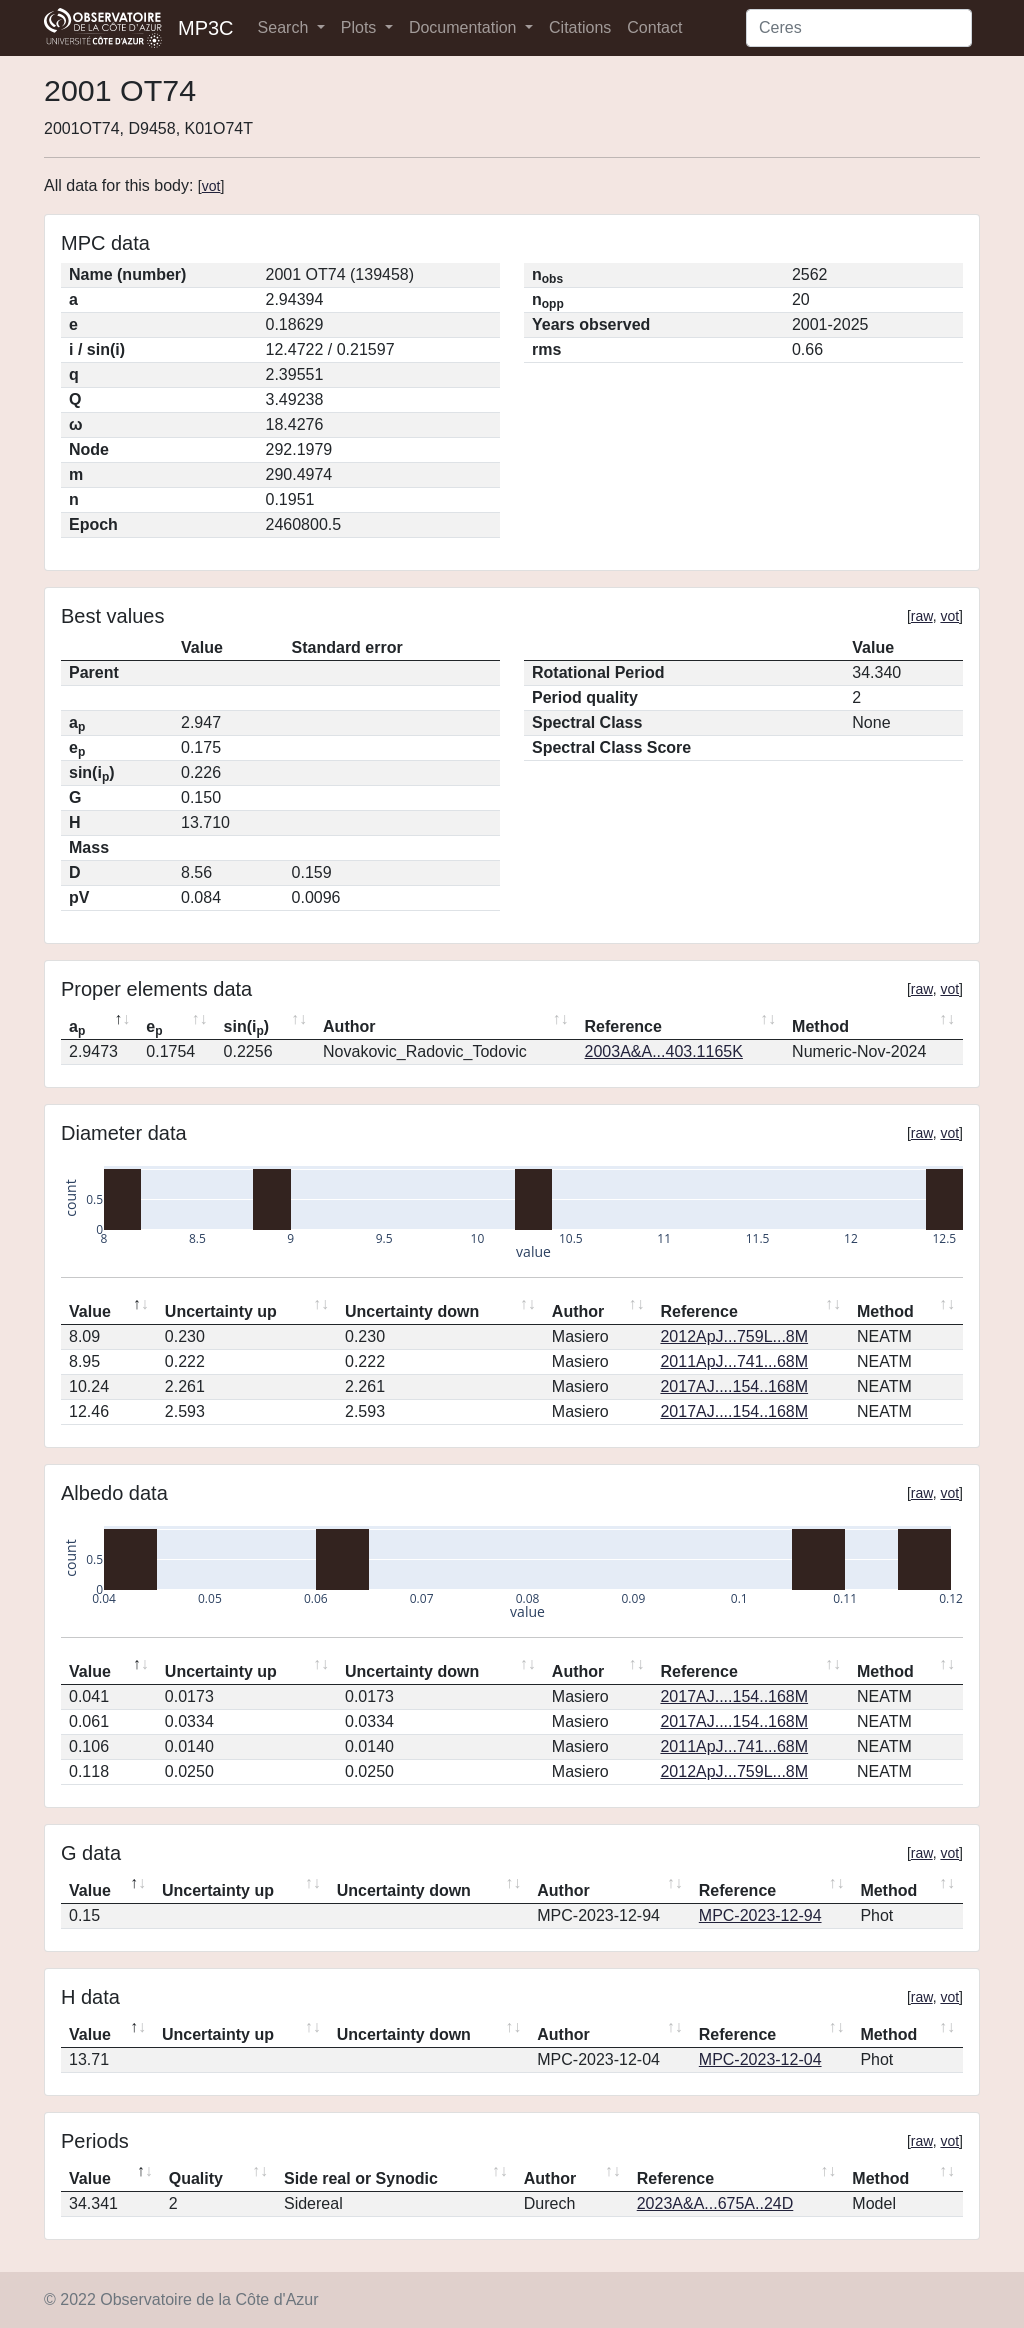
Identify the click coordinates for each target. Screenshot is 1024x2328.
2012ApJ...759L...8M (734, 1336)
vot (211, 186)
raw (922, 616)
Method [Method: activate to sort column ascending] (820, 1026)
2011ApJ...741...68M (734, 1361)
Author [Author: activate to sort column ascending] (349, 1026)
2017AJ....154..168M (734, 1386)
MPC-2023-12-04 (760, 2059)
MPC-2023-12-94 (760, 1915)
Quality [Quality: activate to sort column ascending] (196, 2178)
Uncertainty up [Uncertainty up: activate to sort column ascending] (221, 1311)
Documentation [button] (465, 27)
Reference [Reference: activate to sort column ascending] (623, 1026)
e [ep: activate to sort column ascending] (154, 1028)
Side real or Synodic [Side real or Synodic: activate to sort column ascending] (361, 2178)
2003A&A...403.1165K (664, 1051)
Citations (580, 27)
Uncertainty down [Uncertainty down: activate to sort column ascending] (412, 1311)
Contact (654, 27)
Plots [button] (361, 27)
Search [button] (285, 27)
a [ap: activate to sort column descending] (77, 1028)
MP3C (206, 28)
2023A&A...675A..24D (715, 2203)
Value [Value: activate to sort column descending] (90, 1311)
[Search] (859, 28)
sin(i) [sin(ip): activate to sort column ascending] (247, 1028)
